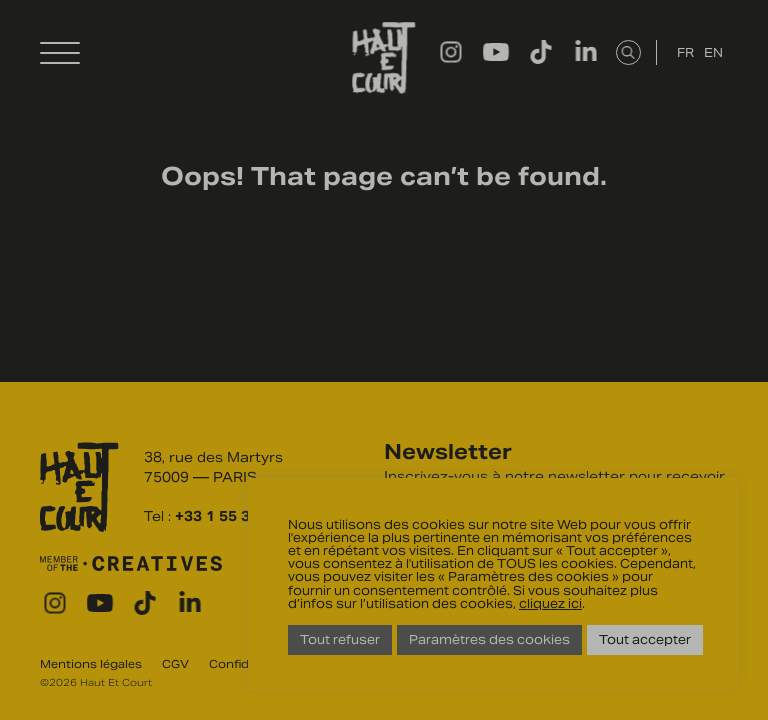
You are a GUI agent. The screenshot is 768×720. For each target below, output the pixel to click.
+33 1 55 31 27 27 (239, 516)
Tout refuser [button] (340, 639)
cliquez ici (550, 603)
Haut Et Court (384, 58)
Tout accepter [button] (645, 639)
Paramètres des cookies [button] (489, 639)
